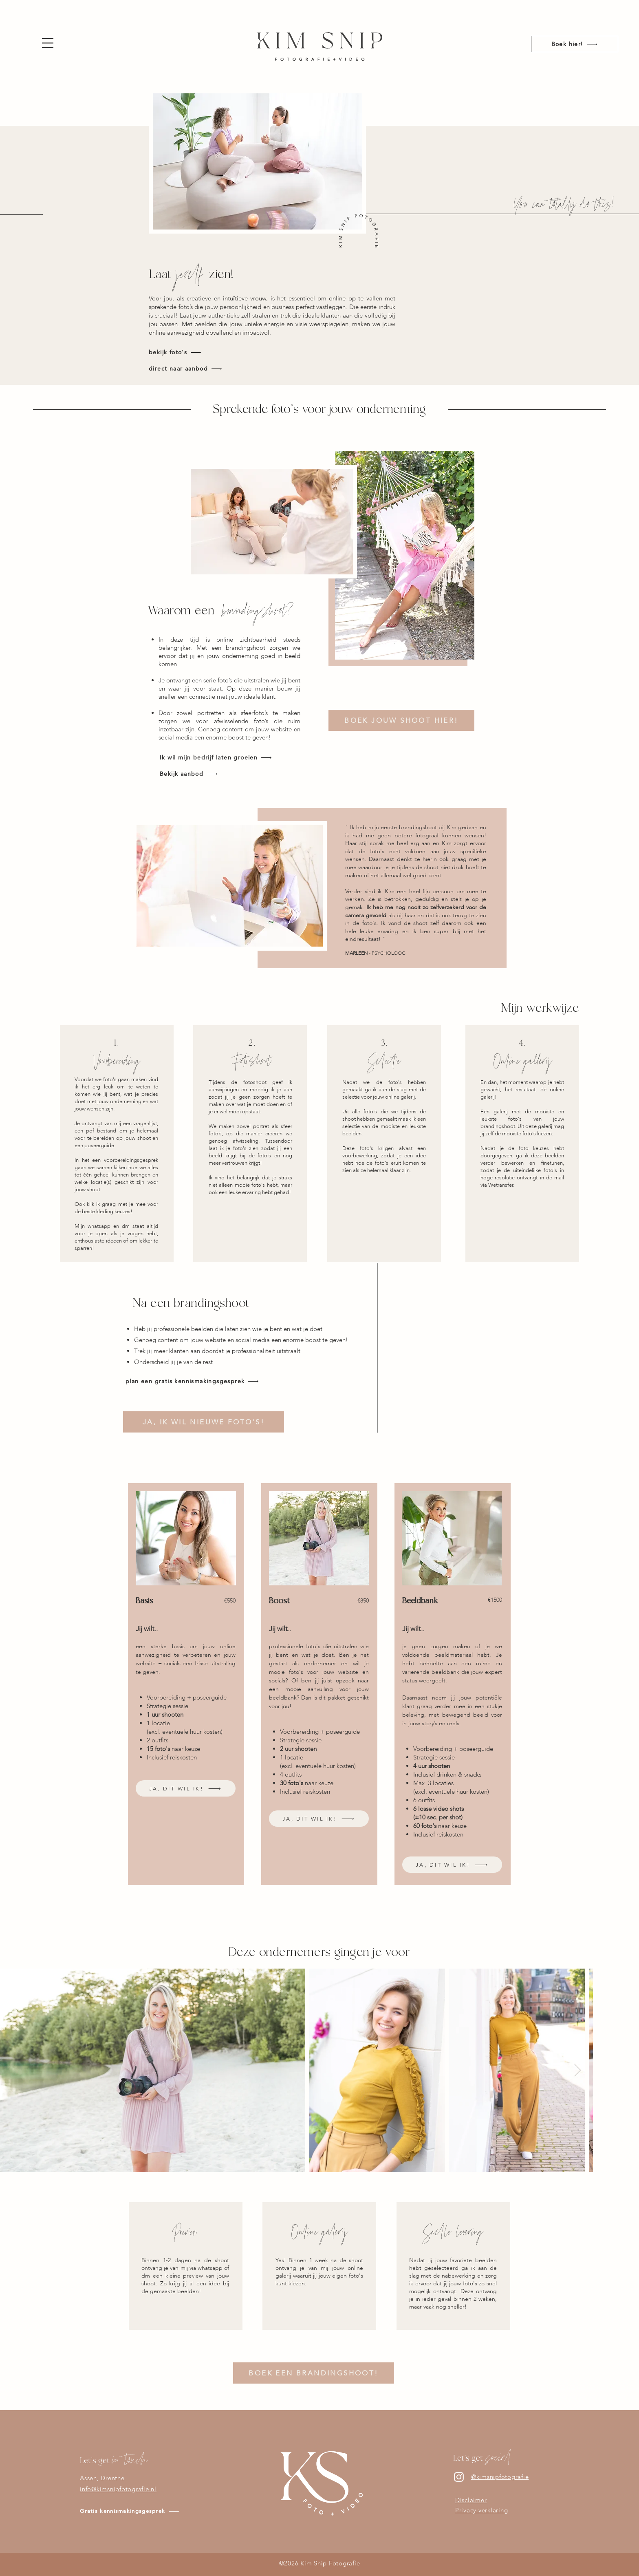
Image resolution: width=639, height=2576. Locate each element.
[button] (47, 43)
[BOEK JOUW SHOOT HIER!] (401, 720)
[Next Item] (577, 2070)
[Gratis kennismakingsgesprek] (151, 2511)
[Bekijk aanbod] (225, 774)
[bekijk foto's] (197, 352)
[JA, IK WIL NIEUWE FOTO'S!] (203, 1422)
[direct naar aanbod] (197, 368)
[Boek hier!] (574, 44)
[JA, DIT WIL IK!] (186, 1788)
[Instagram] (458, 2476)
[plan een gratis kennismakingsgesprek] (209, 1381)
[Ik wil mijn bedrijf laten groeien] (225, 757)
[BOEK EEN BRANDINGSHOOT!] (313, 2373)
